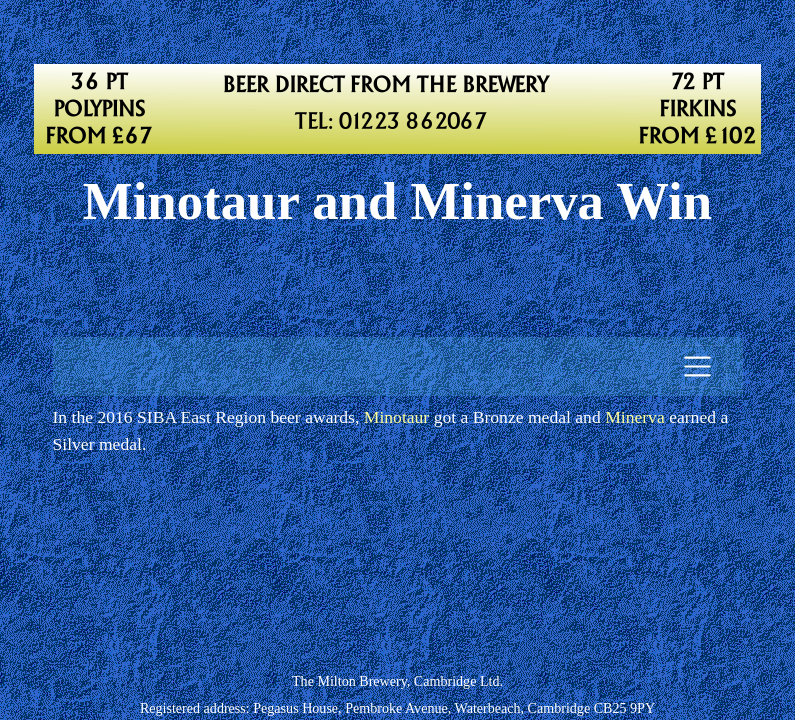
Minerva (635, 417)
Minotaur (396, 417)
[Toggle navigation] (697, 366)
